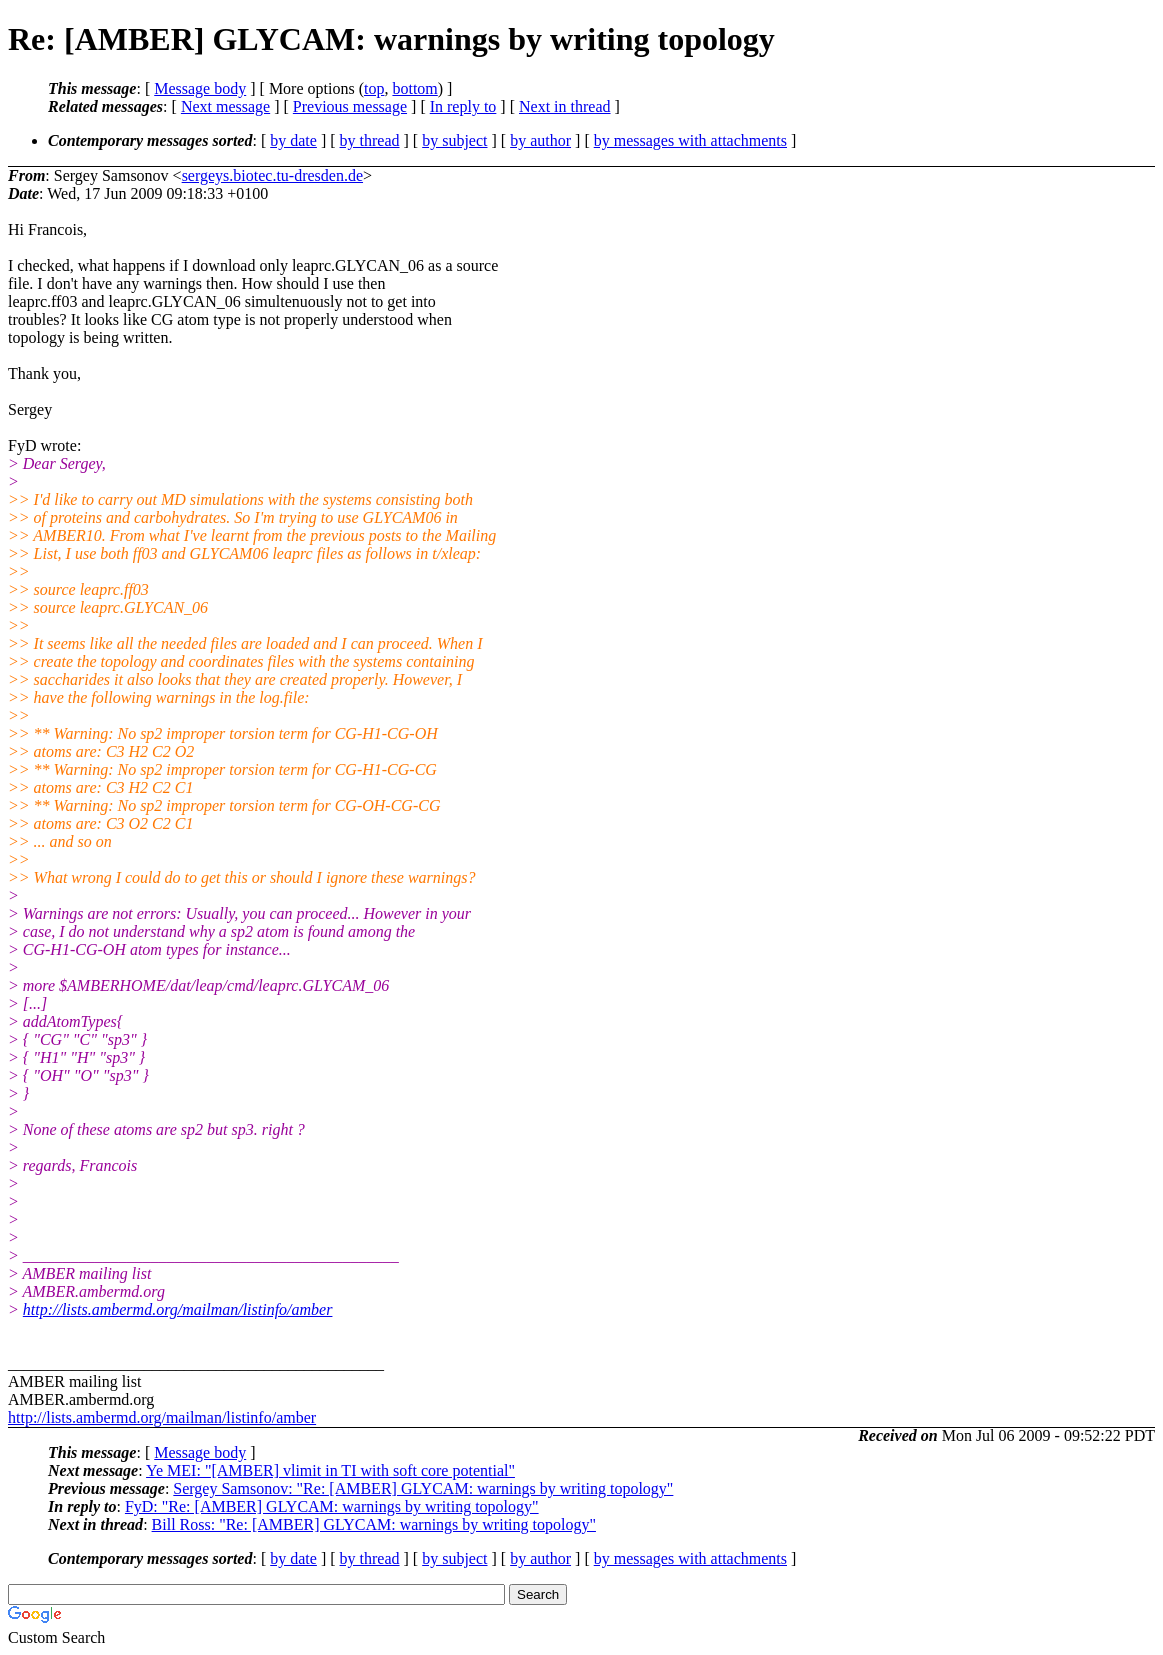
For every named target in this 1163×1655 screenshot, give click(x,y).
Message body (200, 88)
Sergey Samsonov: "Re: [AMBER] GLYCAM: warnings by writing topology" (423, 1488)
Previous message (350, 106)
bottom (414, 88)
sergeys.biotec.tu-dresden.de (272, 175)
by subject (454, 140)
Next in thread (565, 106)
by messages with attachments (690, 140)
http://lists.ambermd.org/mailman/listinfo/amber (178, 1309)
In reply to (463, 106)
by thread (370, 140)
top (374, 88)
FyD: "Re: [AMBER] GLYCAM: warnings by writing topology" (332, 1506)
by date (293, 140)
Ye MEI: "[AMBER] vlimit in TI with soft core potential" (330, 1470)
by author (540, 140)
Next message (225, 106)
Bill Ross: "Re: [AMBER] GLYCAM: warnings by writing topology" (374, 1524)
